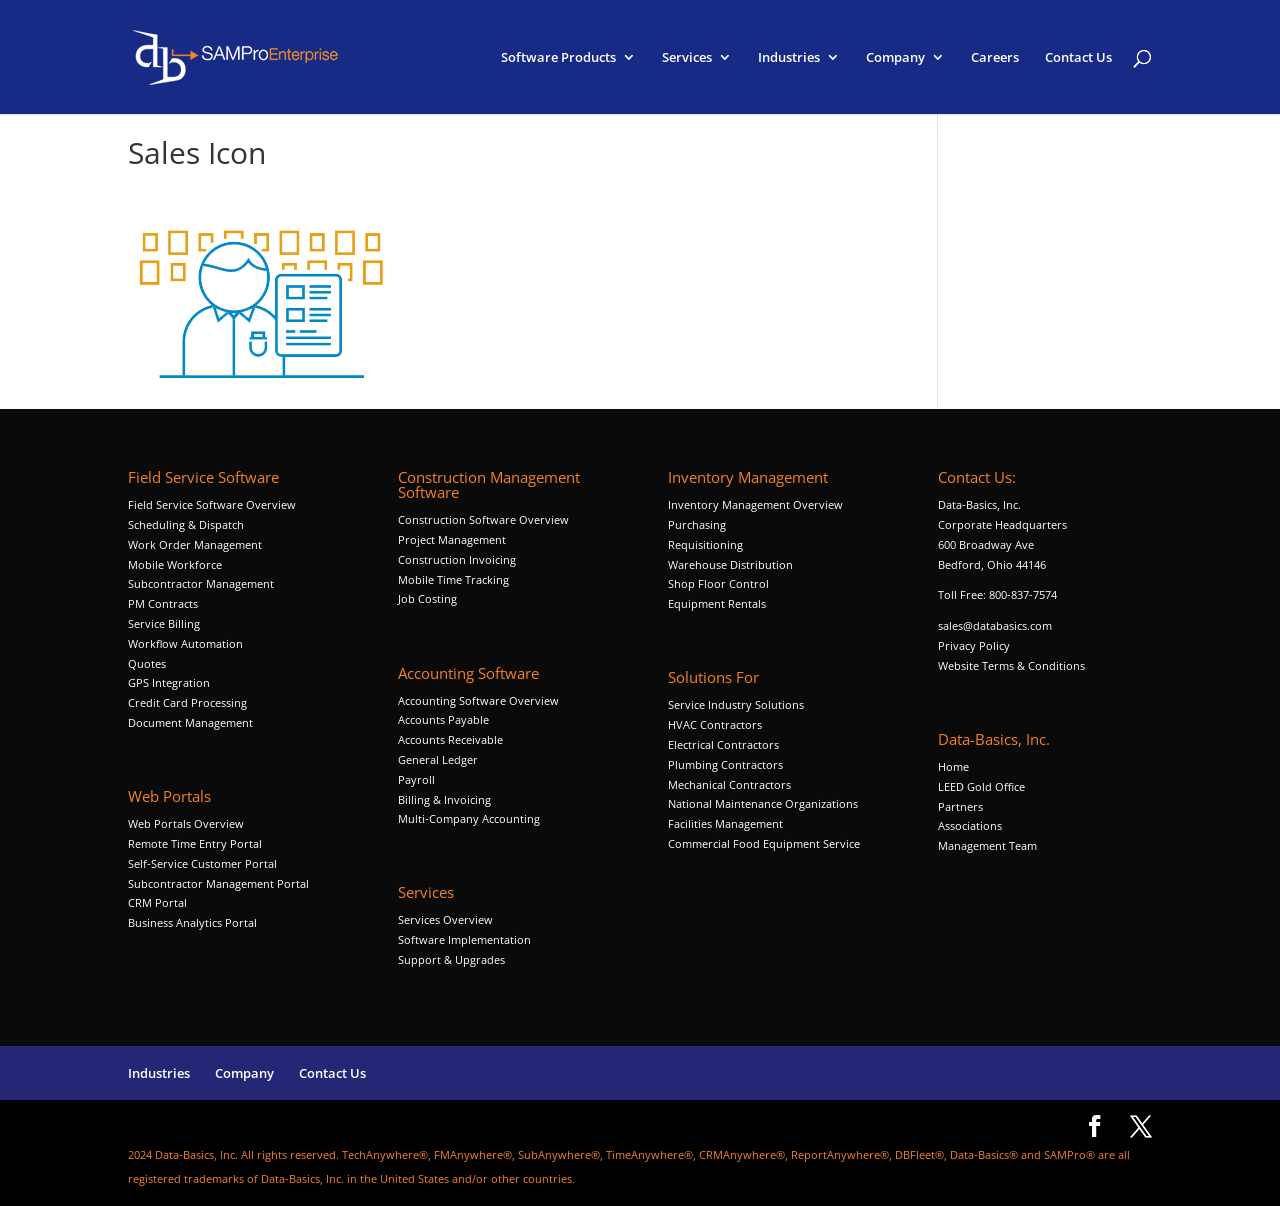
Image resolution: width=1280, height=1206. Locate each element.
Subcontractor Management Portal (218, 883)
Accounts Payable (443, 719)
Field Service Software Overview (212, 504)
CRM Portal (157, 902)
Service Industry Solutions (736, 704)
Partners (960, 806)
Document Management (192, 722)
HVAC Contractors (715, 724)
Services (687, 58)
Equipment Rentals (717, 603)
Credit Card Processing (187, 702)
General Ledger (438, 759)
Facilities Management (725, 823)
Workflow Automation (185, 643)
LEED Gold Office (981, 786)
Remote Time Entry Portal (195, 843)
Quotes (147, 663)
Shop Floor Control (718, 583)
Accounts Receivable (450, 739)
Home (953, 766)
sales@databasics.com (995, 625)
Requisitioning (707, 544)
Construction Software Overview (483, 519)
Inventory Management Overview (755, 504)
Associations (970, 825)
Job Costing (427, 598)
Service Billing (164, 623)
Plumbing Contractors (725, 764)
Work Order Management (195, 544)
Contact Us (1078, 58)
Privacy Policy (974, 645)
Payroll (416, 779)
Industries (789, 58)
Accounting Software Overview (478, 700)
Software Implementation (464, 939)
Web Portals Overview (186, 823)
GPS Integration (169, 682)
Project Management (452, 539)
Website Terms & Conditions (1011, 665)
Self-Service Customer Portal (202, 863)
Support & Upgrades (451, 959)
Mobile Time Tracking (453, 579)
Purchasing (697, 524)
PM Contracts (163, 603)
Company (895, 58)
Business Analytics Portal (192, 922)
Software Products (558, 58)
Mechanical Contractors (729, 784)
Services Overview (445, 919)
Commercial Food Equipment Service (764, 843)
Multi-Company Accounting (469, 818)
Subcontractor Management (201, 583)
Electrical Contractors (723, 744)
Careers (995, 58)
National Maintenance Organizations (763, 803)
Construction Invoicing (458, 559)
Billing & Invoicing (444, 799)
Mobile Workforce (175, 564)
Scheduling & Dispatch (186, 524)
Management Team (987, 845)
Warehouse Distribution (730, 564)
